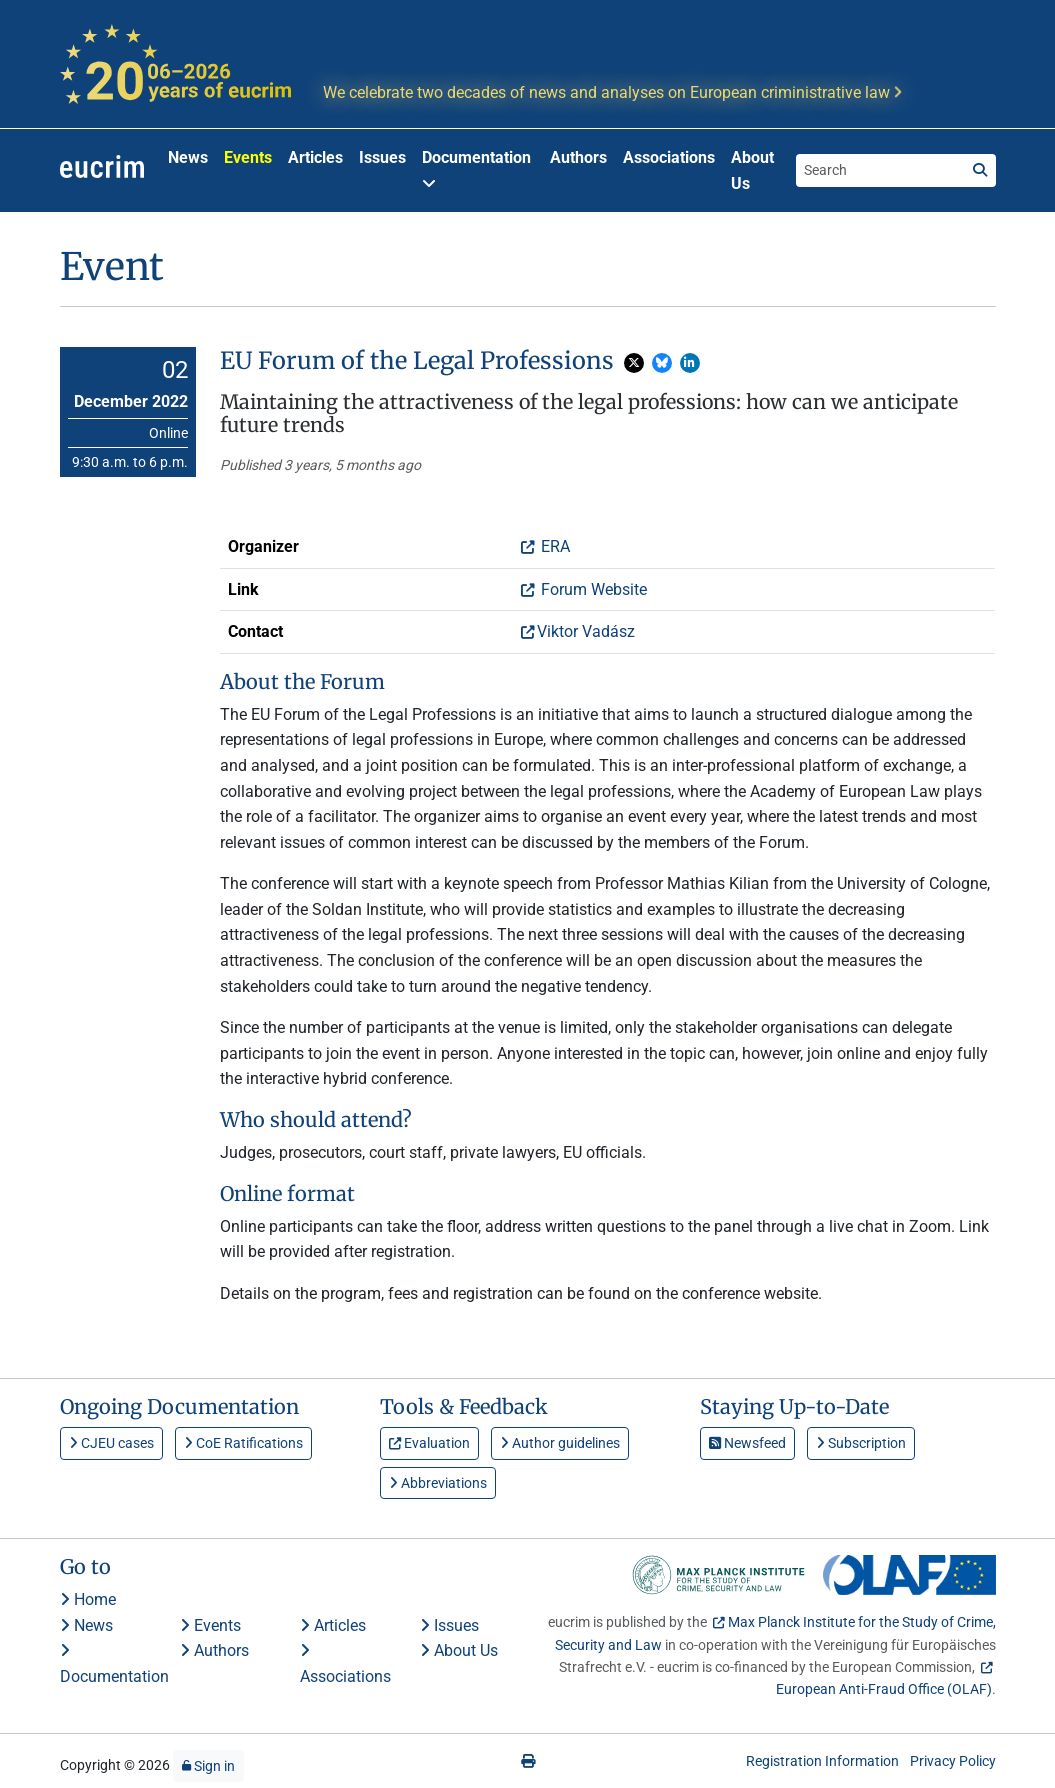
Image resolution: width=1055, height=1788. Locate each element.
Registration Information (822, 1761)
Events (248, 157)
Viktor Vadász (586, 631)
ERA (553, 546)
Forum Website (592, 589)
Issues (382, 157)
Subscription (861, 1443)
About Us (752, 170)
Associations (669, 157)
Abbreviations (438, 1483)
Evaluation (429, 1443)
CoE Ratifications (243, 1443)
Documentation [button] (476, 169)
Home (88, 1599)
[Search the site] (880, 170)
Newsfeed (747, 1443)
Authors (578, 157)
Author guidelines (560, 1443)
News (188, 157)
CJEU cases (111, 1443)
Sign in (208, 1766)
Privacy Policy (953, 1761)
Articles (315, 157)
